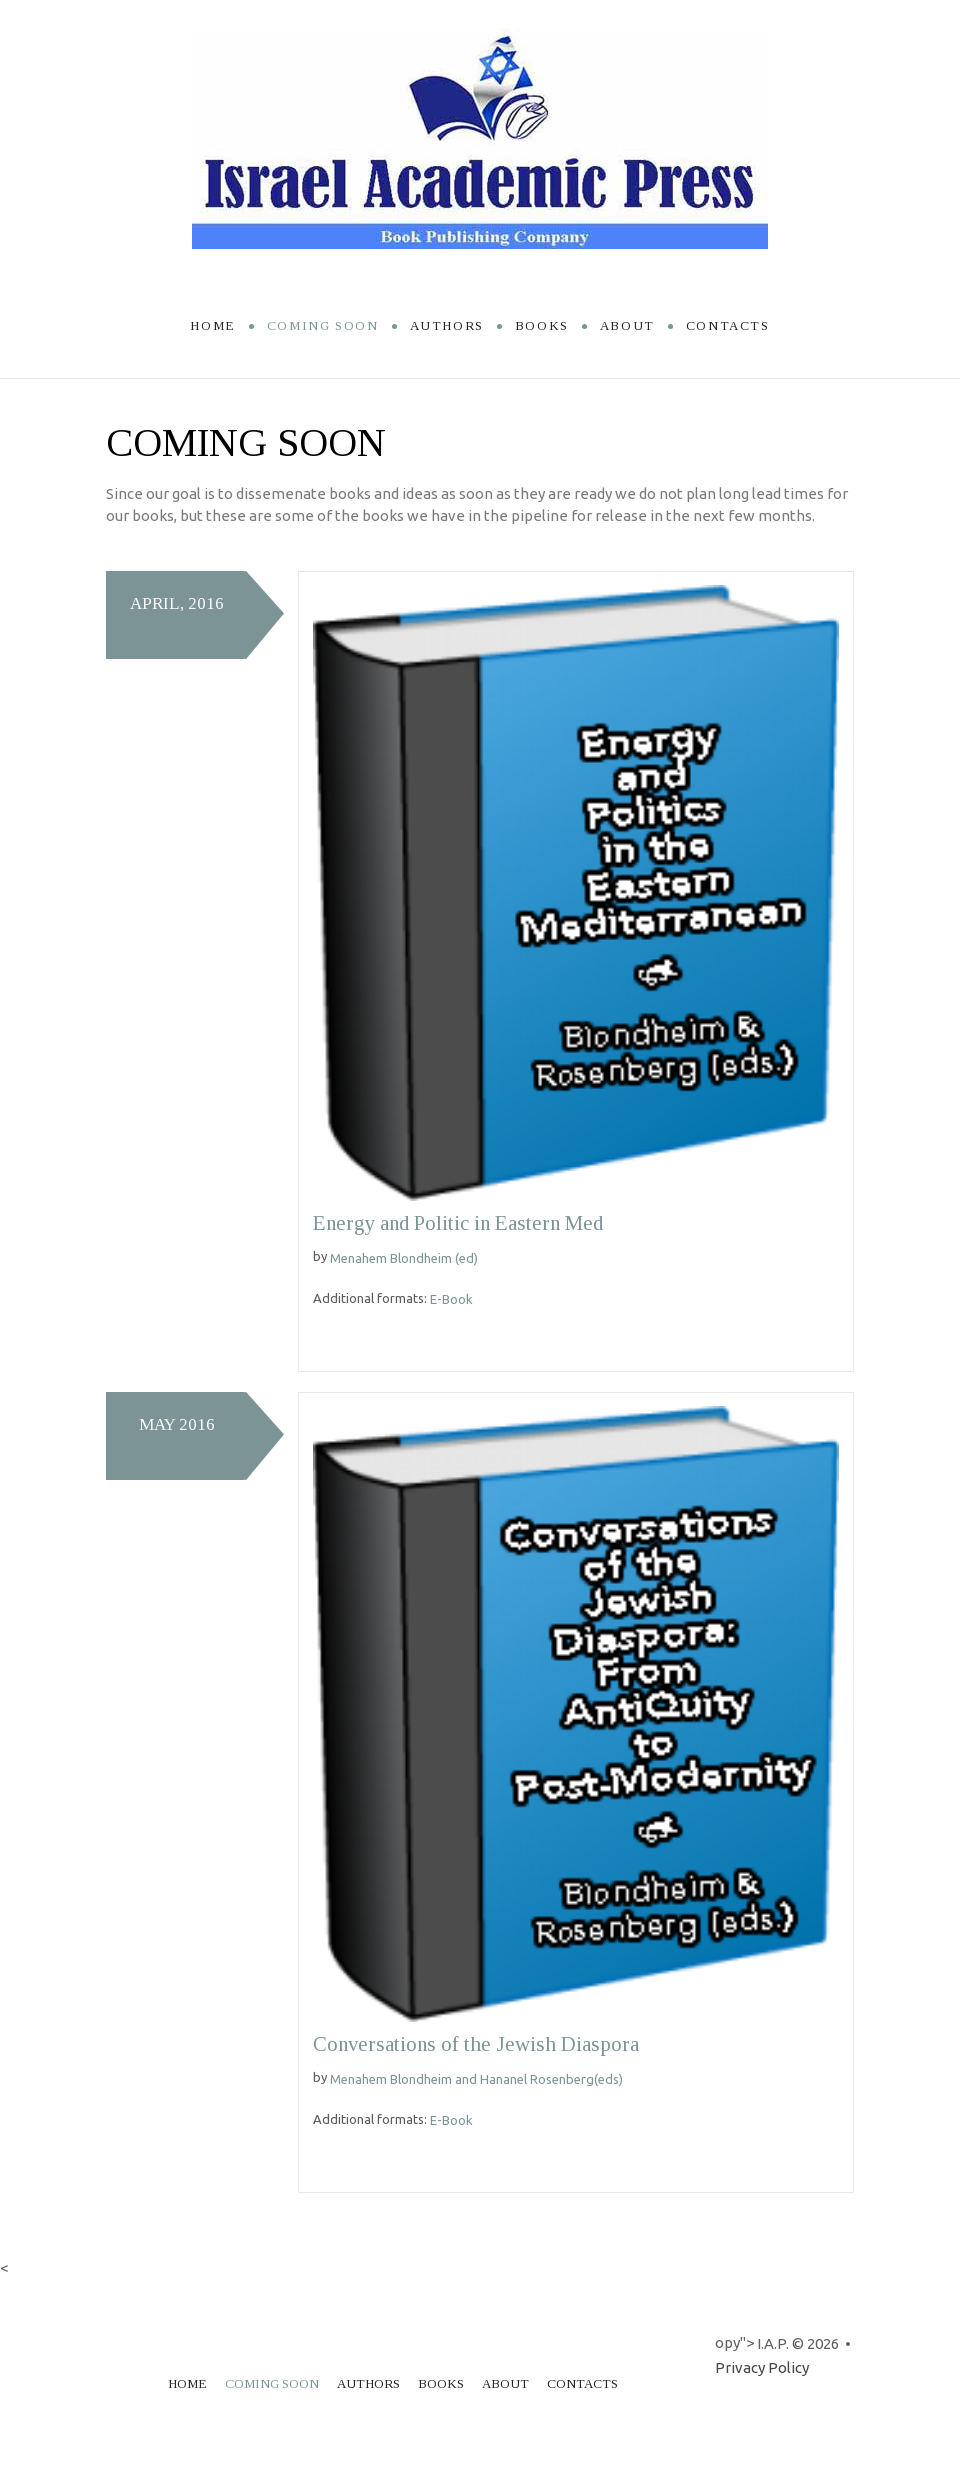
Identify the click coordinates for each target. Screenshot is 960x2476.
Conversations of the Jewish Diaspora (479, 2044)
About (627, 325)
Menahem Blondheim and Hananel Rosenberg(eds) (476, 2079)
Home (212, 325)
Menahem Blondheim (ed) (404, 1258)
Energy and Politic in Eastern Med (461, 1223)
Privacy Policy (762, 2367)
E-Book (451, 1299)
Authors (447, 325)
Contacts (728, 325)
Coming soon (323, 325)
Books (542, 325)
